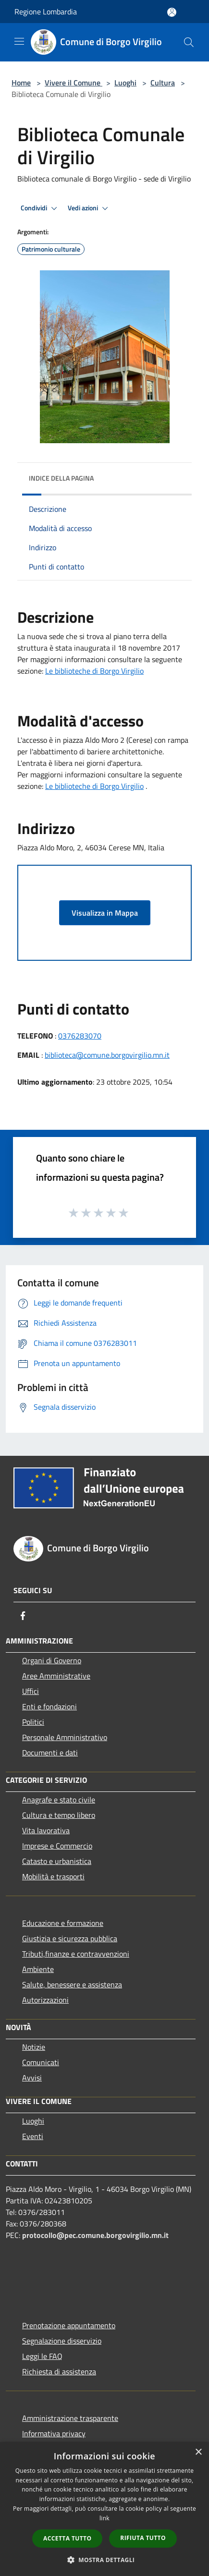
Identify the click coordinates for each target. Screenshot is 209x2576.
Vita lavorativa (46, 1830)
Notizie (33, 2047)
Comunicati (40, 2062)
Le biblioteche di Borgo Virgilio (94, 671)
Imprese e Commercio (57, 1845)
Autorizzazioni (45, 2000)
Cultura (162, 82)
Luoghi (125, 82)
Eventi (32, 2136)
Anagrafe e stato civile (58, 1799)
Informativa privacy (54, 2433)
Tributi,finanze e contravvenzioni (75, 1953)
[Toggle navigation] (19, 41)
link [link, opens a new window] (104, 2518)
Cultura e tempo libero (58, 1815)
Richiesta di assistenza (59, 2371)
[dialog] (104, 2509)
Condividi (40, 208)
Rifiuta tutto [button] (143, 2538)
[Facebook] (23, 1615)
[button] (104, 2559)
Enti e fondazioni (49, 1706)
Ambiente (38, 1969)
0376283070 (79, 1035)
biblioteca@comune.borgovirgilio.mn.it (107, 1055)
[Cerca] (189, 42)
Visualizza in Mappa (105, 913)
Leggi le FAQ (42, 2356)
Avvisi (32, 2077)
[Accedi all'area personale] (171, 12)
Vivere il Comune (73, 82)
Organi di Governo (51, 1660)
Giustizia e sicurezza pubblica (69, 1938)
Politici (33, 1722)
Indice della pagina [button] (61, 478)
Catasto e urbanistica (56, 1861)
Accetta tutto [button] (67, 2538)
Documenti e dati (50, 1752)
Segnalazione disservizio (61, 2340)
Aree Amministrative (56, 1675)
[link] (94, 786)
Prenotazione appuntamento (68, 2325)
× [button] (198, 2452)
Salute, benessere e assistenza (72, 1984)
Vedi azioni (89, 208)
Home (21, 82)
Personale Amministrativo (64, 1737)
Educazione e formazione (62, 1923)
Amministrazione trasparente (70, 2418)
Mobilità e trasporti (53, 1876)
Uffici (30, 1691)
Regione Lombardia (45, 11)
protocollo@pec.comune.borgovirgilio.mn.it (95, 2235)
